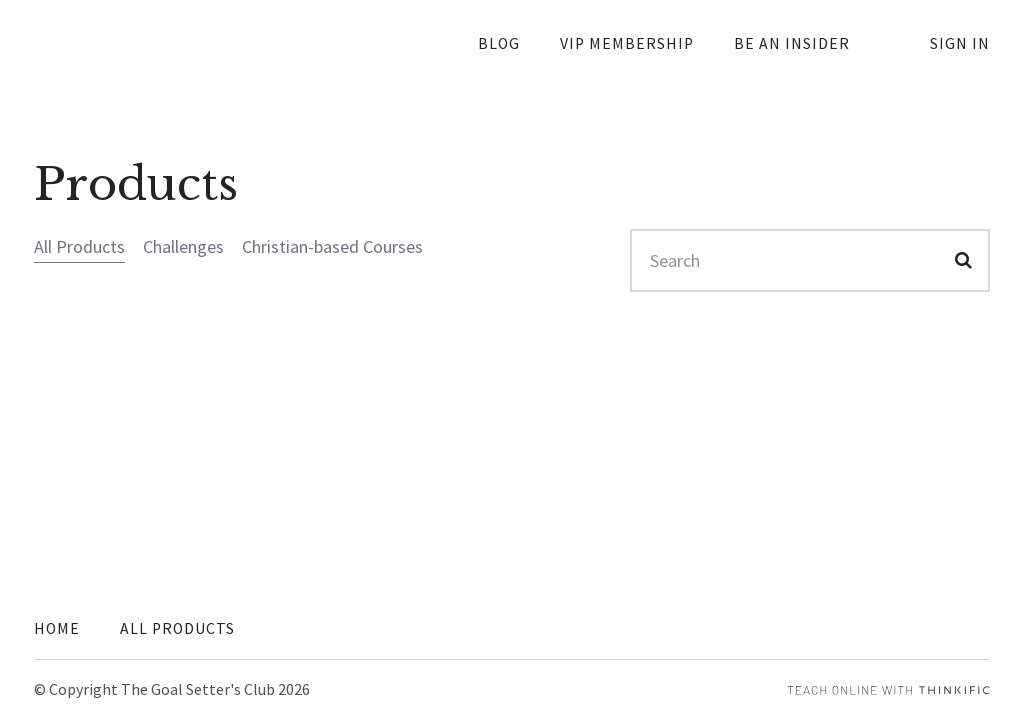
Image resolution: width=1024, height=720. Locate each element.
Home (57, 628)
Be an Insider (792, 43)
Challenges (183, 246)
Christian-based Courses (332, 246)
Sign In (960, 43)
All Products (79, 246)
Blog (499, 43)
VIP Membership (627, 43)
